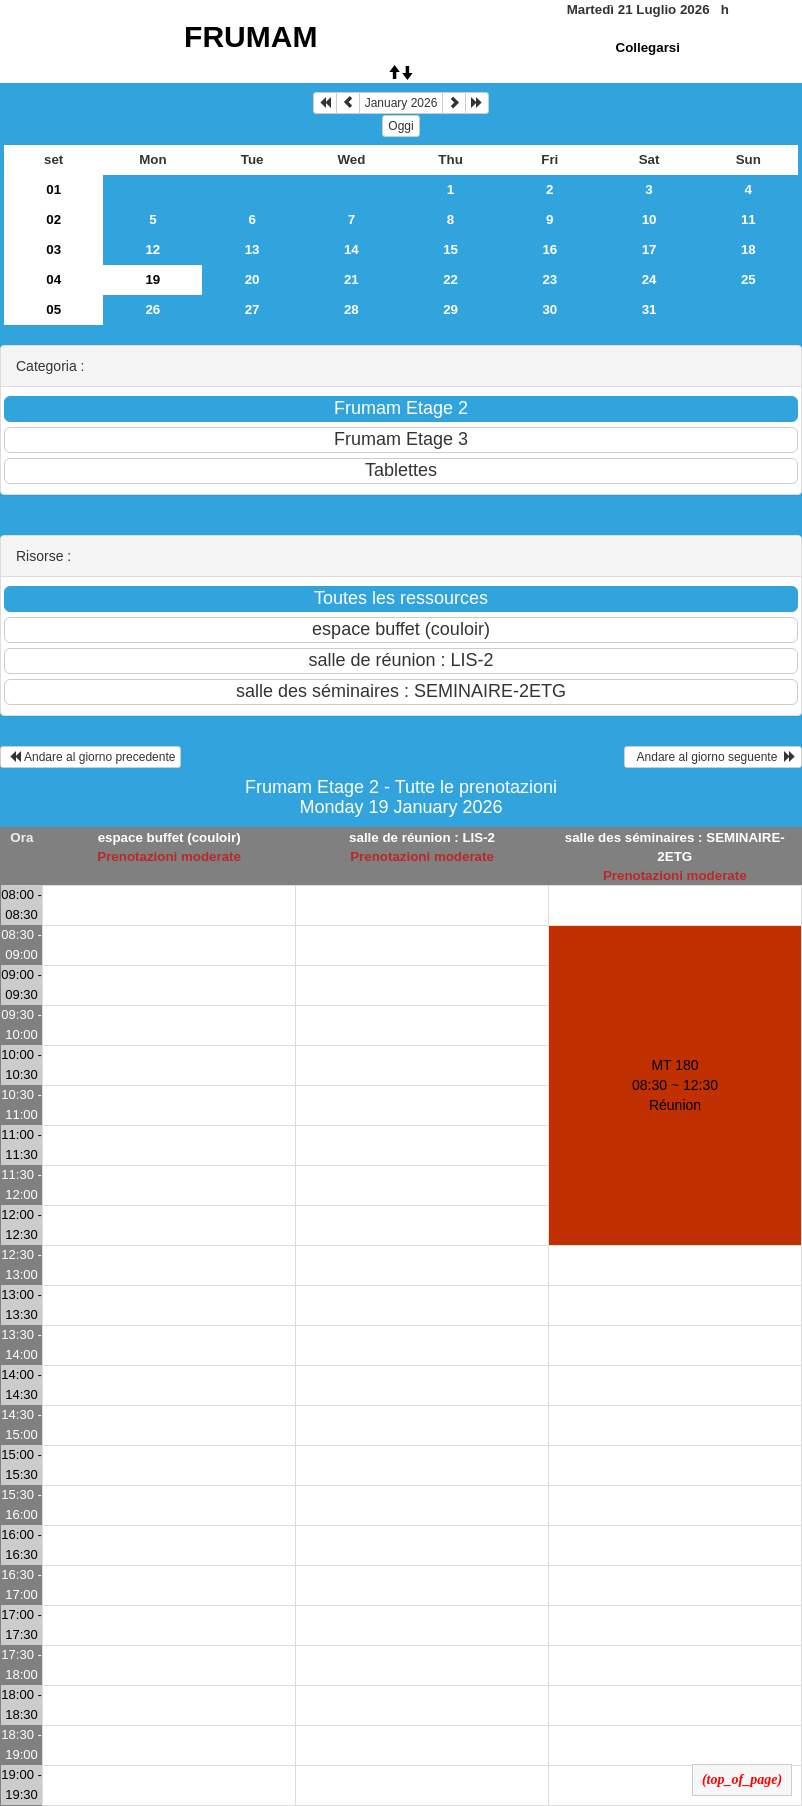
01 (53, 189)
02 (53, 219)
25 (748, 279)
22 (450, 279)
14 (351, 249)
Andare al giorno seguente (713, 757)
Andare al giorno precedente (90, 757)
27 (252, 309)
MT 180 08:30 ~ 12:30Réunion (675, 1085)
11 (748, 219)
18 (748, 249)
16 (549, 249)
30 (549, 309)
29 (450, 309)
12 (152, 249)
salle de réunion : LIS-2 (422, 837)
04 (53, 279)
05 (53, 309)
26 (152, 309)
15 (450, 249)
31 (649, 309)
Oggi (400, 126)
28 (351, 309)
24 (649, 279)
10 (649, 219)
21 (351, 279)
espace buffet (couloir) (169, 837)
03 (53, 249)
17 (649, 249)
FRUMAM (250, 36)
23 (549, 279)
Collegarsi (648, 47)
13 (252, 249)
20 (252, 279)
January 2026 (401, 103)
